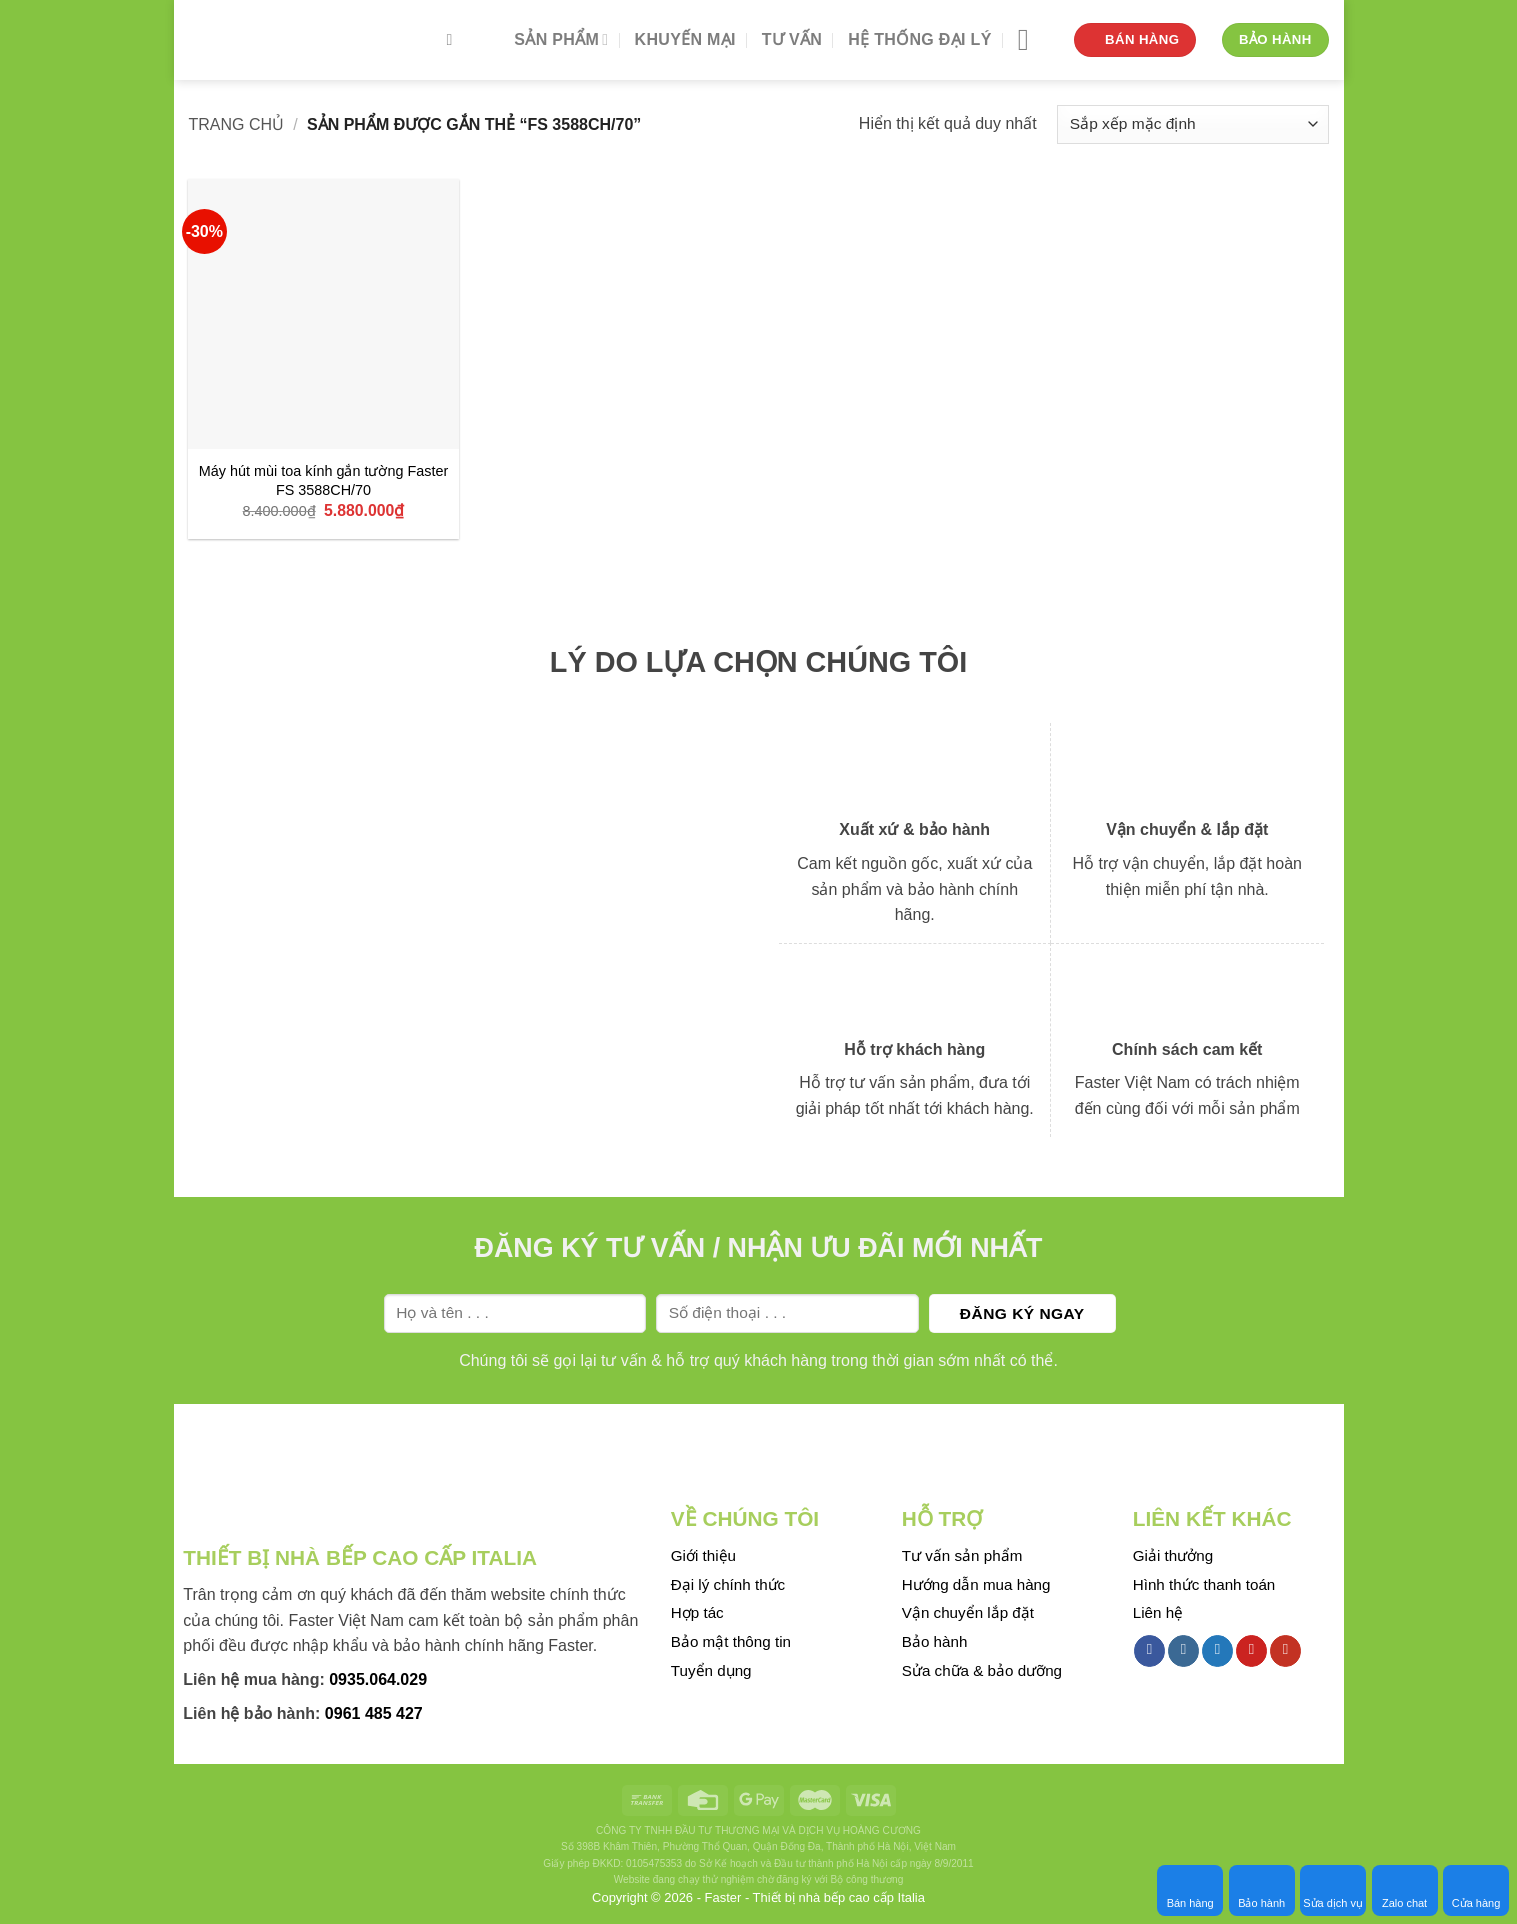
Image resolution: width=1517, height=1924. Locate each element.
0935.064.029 (378, 1679)
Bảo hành (1261, 1890)
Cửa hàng (1476, 1890)
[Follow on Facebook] (1149, 1651)
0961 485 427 (374, 1713)
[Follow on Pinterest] (1251, 1651)
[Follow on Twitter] (1217, 1651)
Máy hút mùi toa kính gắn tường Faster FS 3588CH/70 (323, 480)
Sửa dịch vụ (1333, 1890)
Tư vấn (792, 39)
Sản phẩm (561, 39)
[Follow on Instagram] (1183, 1651)
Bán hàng (1190, 1890)
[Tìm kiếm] (455, 39)
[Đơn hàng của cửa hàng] (1192, 124)
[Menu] (1033, 40)
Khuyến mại (685, 39)
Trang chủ (237, 124)
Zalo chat (1404, 1890)
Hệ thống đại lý (919, 39)
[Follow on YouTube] (1285, 1651)
